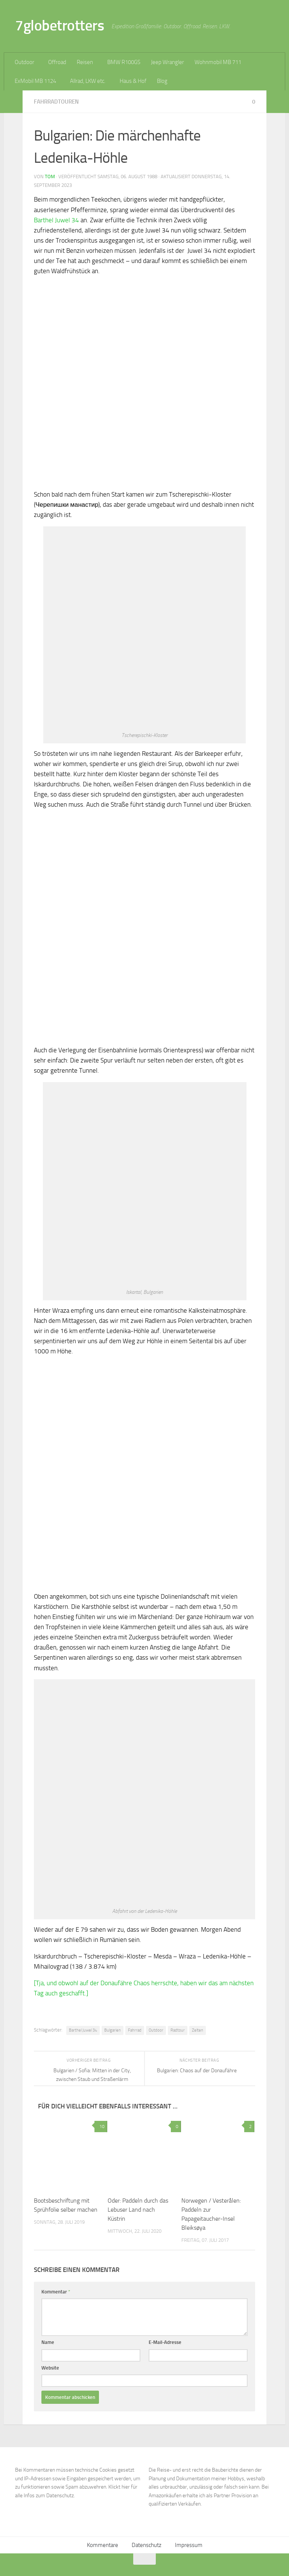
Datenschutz (146, 2545)
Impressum (188, 2545)
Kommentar (55, 2292)
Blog (162, 81)
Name (47, 2342)
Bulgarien (112, 2030)
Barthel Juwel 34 (56, 220)
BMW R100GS (123, 62)
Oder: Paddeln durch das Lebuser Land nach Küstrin (138, 2209)
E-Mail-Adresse (165, 2342)
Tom (50, 176)
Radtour (177, 2030)
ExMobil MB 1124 (35, 81)
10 (101, 2126)
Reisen (85, 62)
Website (50, 2368)
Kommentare (102, 2545)
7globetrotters (59, 25)
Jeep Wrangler (167, 62)
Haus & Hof (133, 81)
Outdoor (24, 62)
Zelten (197, 2030)
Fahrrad (134, 2030)
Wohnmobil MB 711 (218, 62)
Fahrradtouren (56, 101)
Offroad (57, 62)
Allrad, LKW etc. (87, 81)
